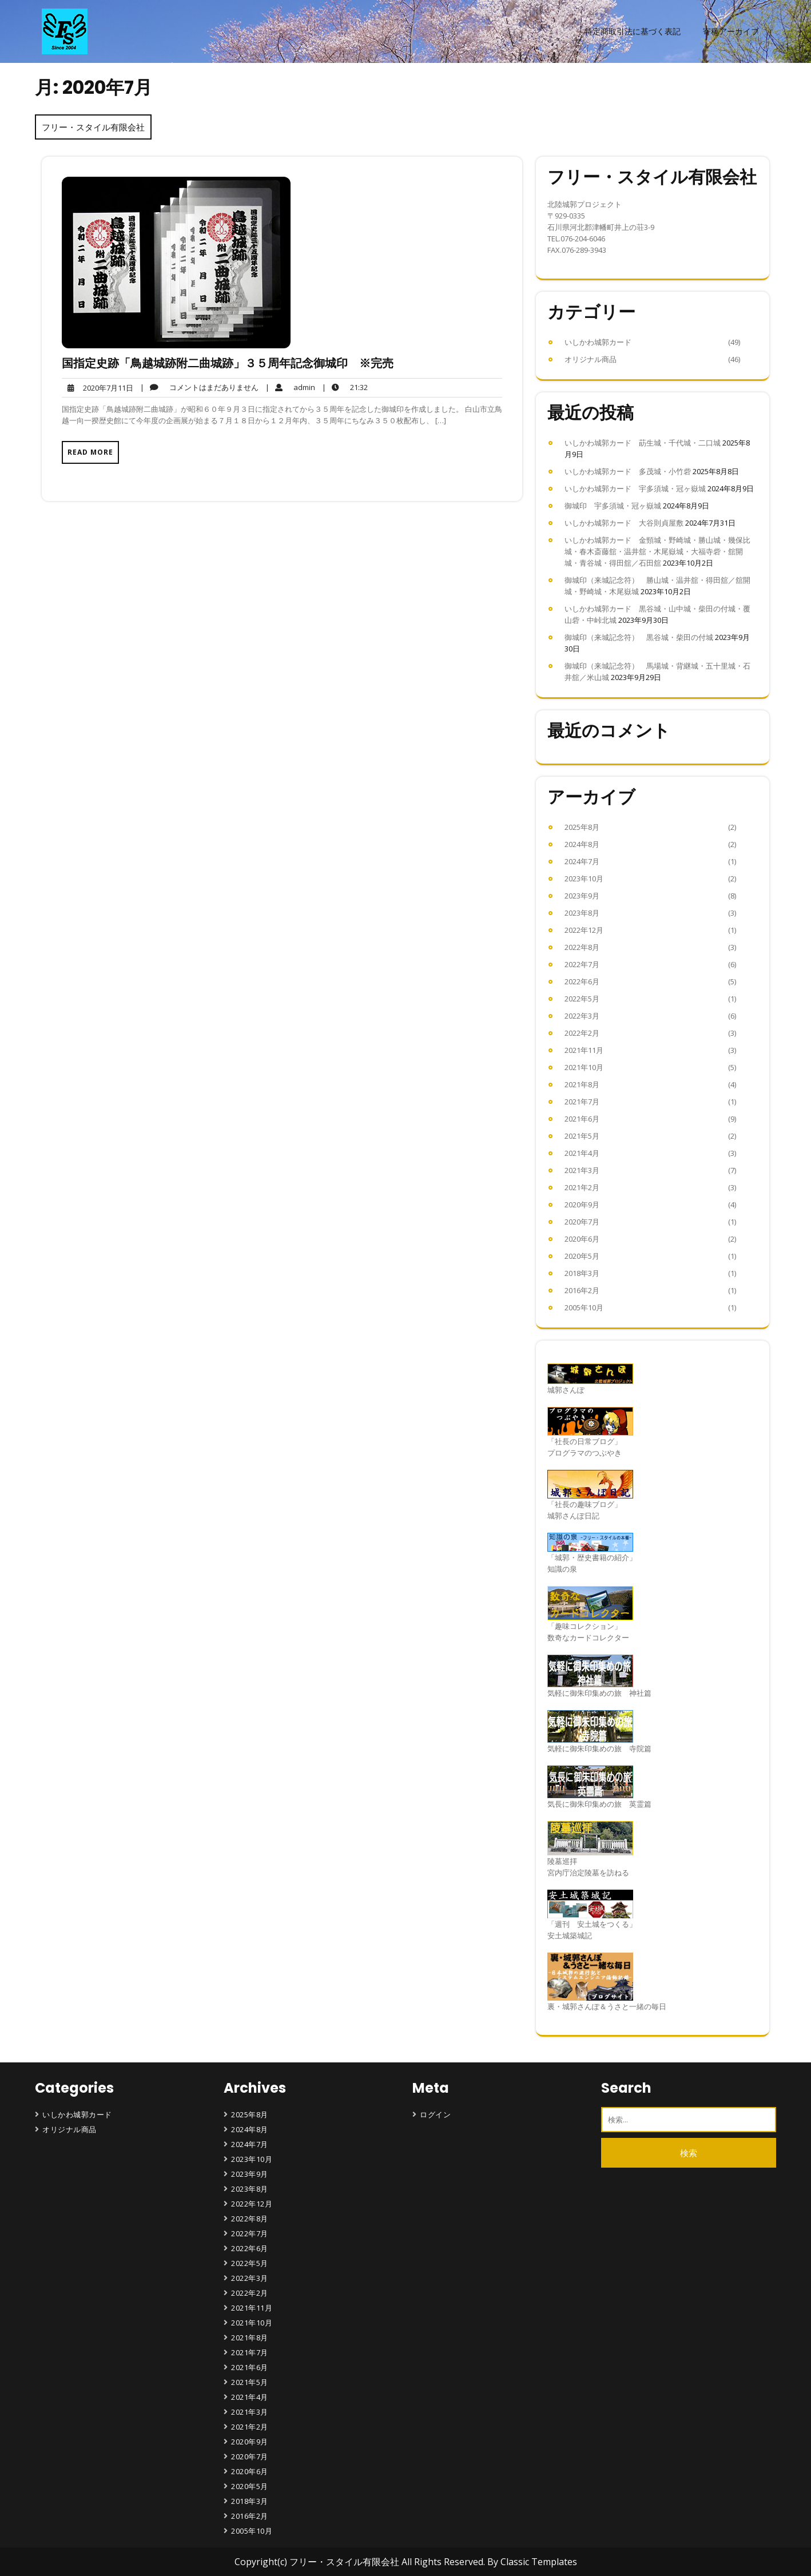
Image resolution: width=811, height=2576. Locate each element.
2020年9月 (581, 1204)
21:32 (345, 387)
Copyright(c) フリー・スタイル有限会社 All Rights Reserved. (360, 2561)
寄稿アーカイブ (731, 31)
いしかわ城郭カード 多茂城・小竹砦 (627, 471)
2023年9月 (581, 896)
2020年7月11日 (97, 388)
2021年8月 (581, 1084)
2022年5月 (581, 998)
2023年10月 (583, 878)
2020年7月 (581, 1222)
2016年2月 (581, 1290)
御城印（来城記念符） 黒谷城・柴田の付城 (638, 637)
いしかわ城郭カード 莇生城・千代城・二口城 (642, 443)
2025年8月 (581, 827)
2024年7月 (581, 861)
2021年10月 (583, 1067)
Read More (90, 452)
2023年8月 (581, 913)
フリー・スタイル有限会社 (93, 127)
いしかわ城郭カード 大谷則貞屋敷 (623, 523)
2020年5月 (581, 1256)
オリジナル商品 (590, 359)
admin (290, 387)
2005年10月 (583, 1307)
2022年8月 (581, 947)
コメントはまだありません (199, 387)
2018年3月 (581, 1273)
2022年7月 (581, 964)
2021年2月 (581, 1187)
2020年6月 (581, 1239)
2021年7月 (581, 1101)
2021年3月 (581, 1170)
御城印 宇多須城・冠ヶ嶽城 (612, 505)
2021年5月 (581, 1136)
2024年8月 (581, 844)
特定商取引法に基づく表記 (633, 31)
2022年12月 (583, 930)
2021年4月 (581, 1153)
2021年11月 (583, 1050)
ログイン (435, 2114)
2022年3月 (581, 1016)
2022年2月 (581, 1033)
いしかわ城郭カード (597, 342)
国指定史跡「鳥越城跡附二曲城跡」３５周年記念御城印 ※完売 (227, 363)
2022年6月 (581, 981)
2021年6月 (581, 1119)
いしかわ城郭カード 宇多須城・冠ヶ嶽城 (635, 488)
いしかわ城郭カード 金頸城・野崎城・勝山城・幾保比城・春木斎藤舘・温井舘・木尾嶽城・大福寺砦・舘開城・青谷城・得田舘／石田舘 (657, 551)
